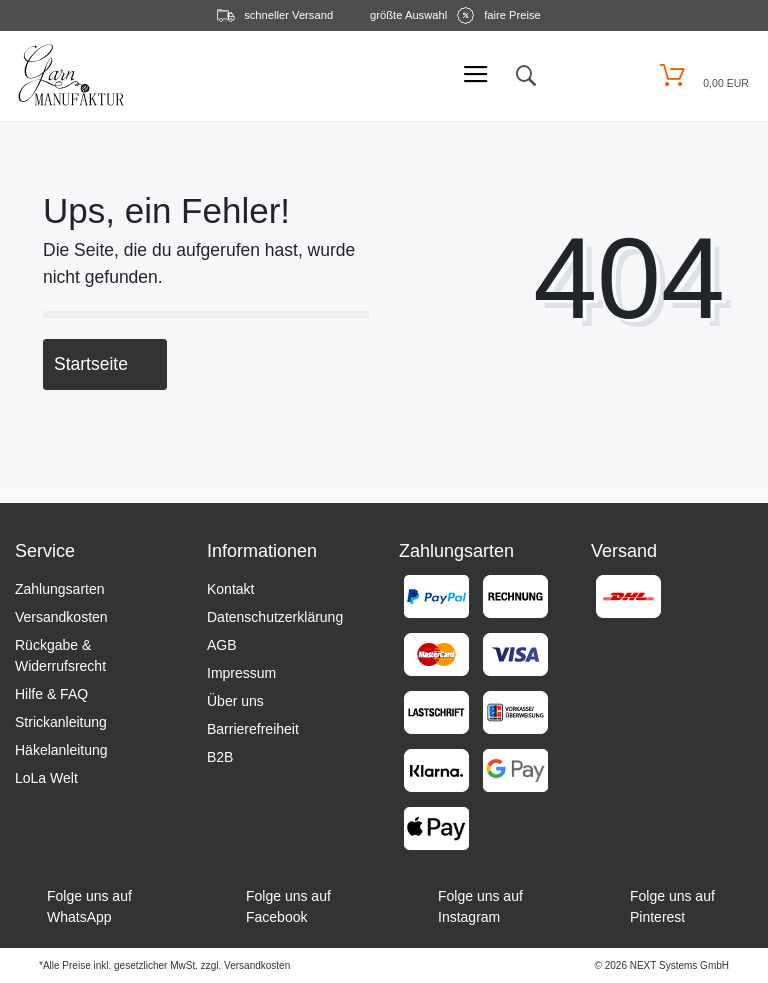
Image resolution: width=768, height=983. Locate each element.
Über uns (235, 701)
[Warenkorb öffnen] (701, 75)
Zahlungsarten (60, 589)
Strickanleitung (61, 722)
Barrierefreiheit (253, 729)
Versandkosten (61, 617)
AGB (222, 645)
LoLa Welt (46, 778)
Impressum (241, 673)
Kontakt (230, 589)
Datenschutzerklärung (275, 617)
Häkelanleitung (61, 750)
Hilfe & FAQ (51, 694)
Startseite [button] (105, 364)
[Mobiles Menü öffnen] (476, 75)
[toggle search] (525, 76)
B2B (220, 757)
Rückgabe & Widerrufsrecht (60, 655)
